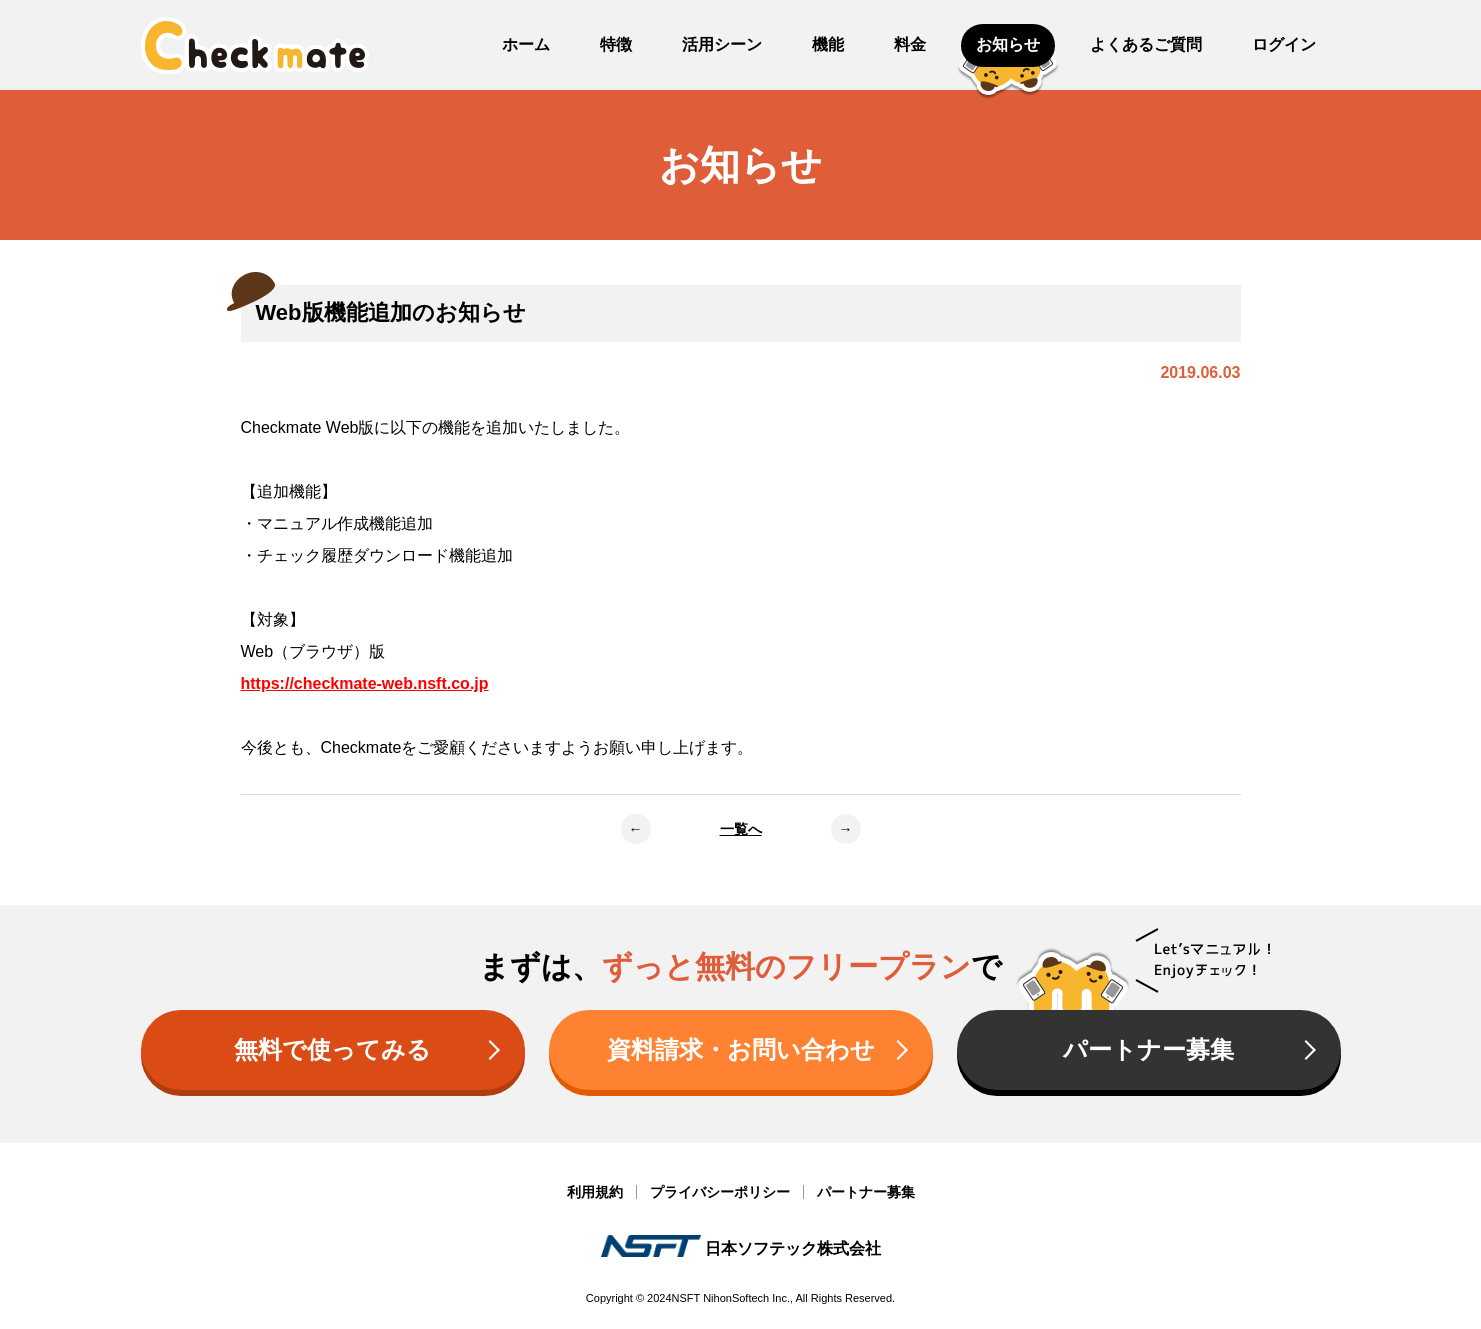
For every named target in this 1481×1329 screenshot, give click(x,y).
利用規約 (595, 1192)
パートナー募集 (1148, 1049)
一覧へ (741, 829)
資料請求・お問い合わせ (741, 1049)
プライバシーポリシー (720, 1192)
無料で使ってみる (332, 1049)
